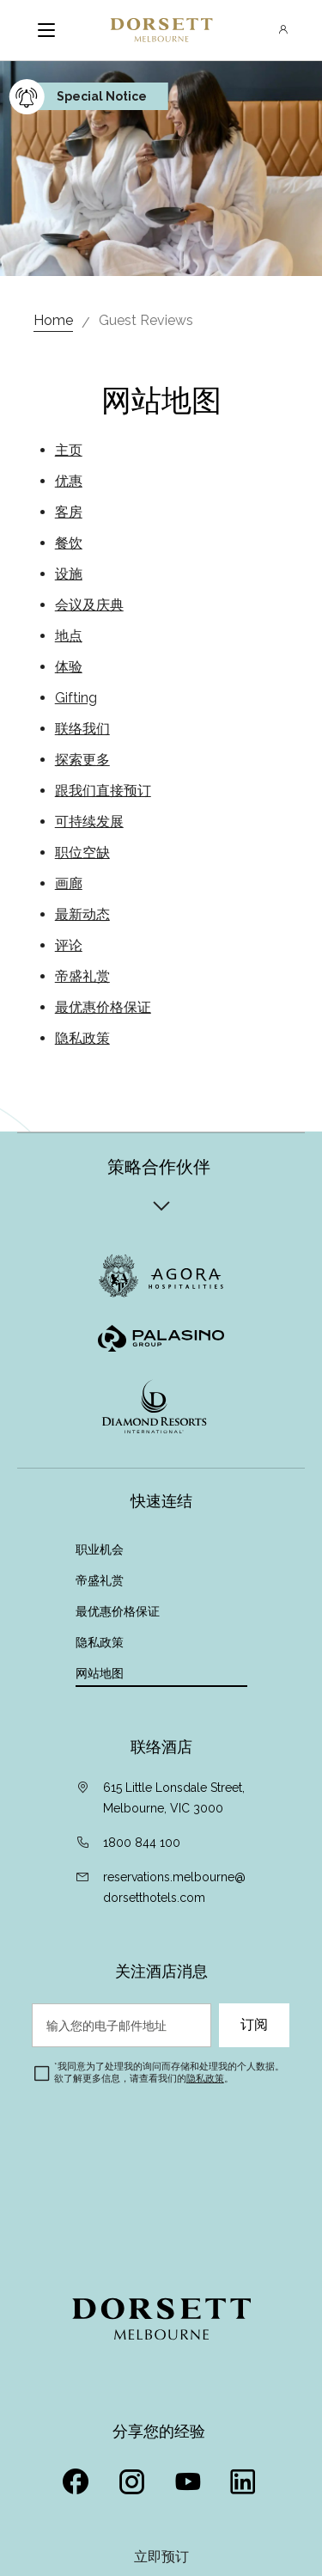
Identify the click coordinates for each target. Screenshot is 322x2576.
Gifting (76, 698)
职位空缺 (82, 852)
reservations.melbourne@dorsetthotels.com (174, 1887)
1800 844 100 (141, 1842)
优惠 (68, 481)
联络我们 (82, 729)
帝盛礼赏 (82, 976)
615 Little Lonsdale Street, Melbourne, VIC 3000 (174, 1798)
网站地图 (101, 1673)
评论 (68, 945)
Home (53, 320)
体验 (68, 667)
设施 (68, 574)
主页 (68, 450)
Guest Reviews (146, 320)
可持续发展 (89, 821)
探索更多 (82, 759)
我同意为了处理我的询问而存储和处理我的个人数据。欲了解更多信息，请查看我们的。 (169, 2072)
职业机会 (100, 1549)
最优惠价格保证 (103, 1007)
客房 (68, 512)
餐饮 (68, 543)
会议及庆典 (89, 605)
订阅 (254, 2024)
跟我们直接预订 (103, 790)
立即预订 (161, 2557)
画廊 (68, 883)
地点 (68, 636)
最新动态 (82, 914)
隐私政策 (82, 1038)
